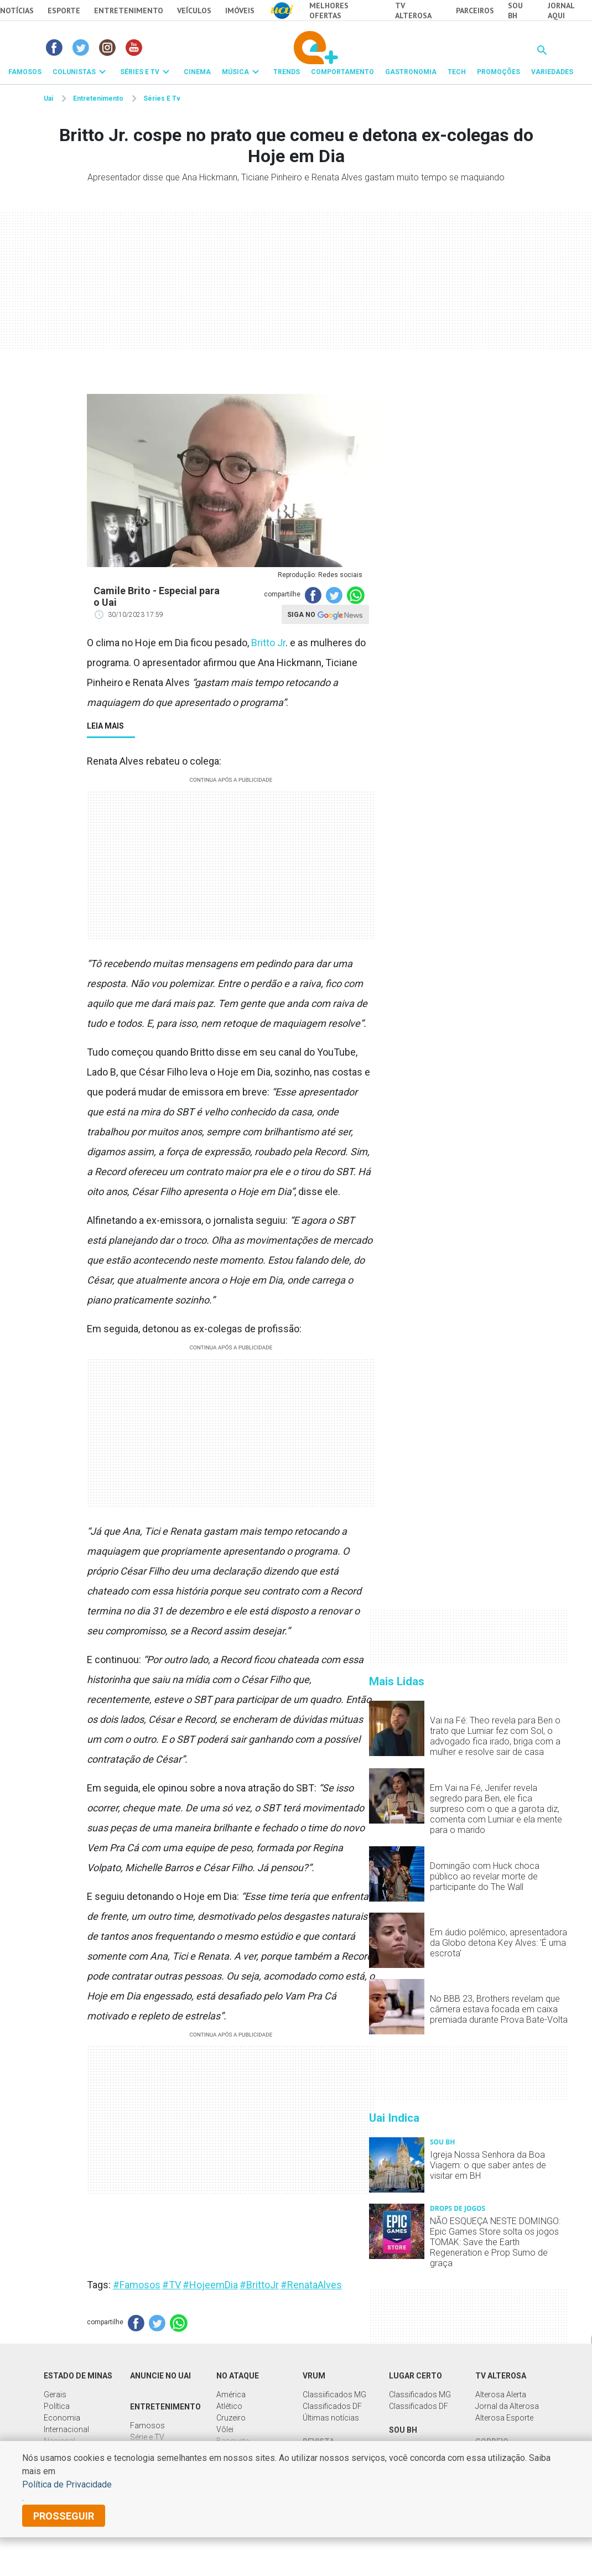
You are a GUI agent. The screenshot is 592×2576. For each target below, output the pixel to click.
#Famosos (136, 2285)
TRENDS (286, 72)
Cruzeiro (231, 2417)
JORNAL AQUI (561, 10)
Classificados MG (420, 2394)
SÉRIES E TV (139, 72)
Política (57, 2406)
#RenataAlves (311, 2285)
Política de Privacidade (67, 2484)
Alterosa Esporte (504, 2417)
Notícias (17, 10)
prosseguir (63, 2516)
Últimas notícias (331, 2417)
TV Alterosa (413, 10)
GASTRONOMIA (411, 72)
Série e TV (147, 2437)
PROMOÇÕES (498, 72)
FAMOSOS (24, 72)
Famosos (147, 2425)
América (231, 2394)
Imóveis (240, 10)
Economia (62, 2417)
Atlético (229, 2406)
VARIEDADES (552, 72)
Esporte (64, 10)
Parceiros (475, 10)
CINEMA (197, 72)
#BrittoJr (259, 2285)
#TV (171, 2285)
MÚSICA (235, 72)
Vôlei (224, 2429)
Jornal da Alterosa (507, 2406)
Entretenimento (128, 10)
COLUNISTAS (74, 72)
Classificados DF (332, 2406)
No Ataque (237, 2375)
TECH (457, 72)
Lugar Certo (415, 2375)
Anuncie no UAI (160, 2375)
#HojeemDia (210, 2285)
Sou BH (515, 10)
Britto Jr (268, 642)
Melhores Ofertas (329, 10)
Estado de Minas (78, 2375)
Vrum (314, 2375)
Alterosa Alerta (500, 2394)
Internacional (66, 2429)
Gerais (55, 2394)
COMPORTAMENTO (342, 72)
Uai (48, 98)
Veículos (194, 10)
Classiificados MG (334, 2394)
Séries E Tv (161, 98)
